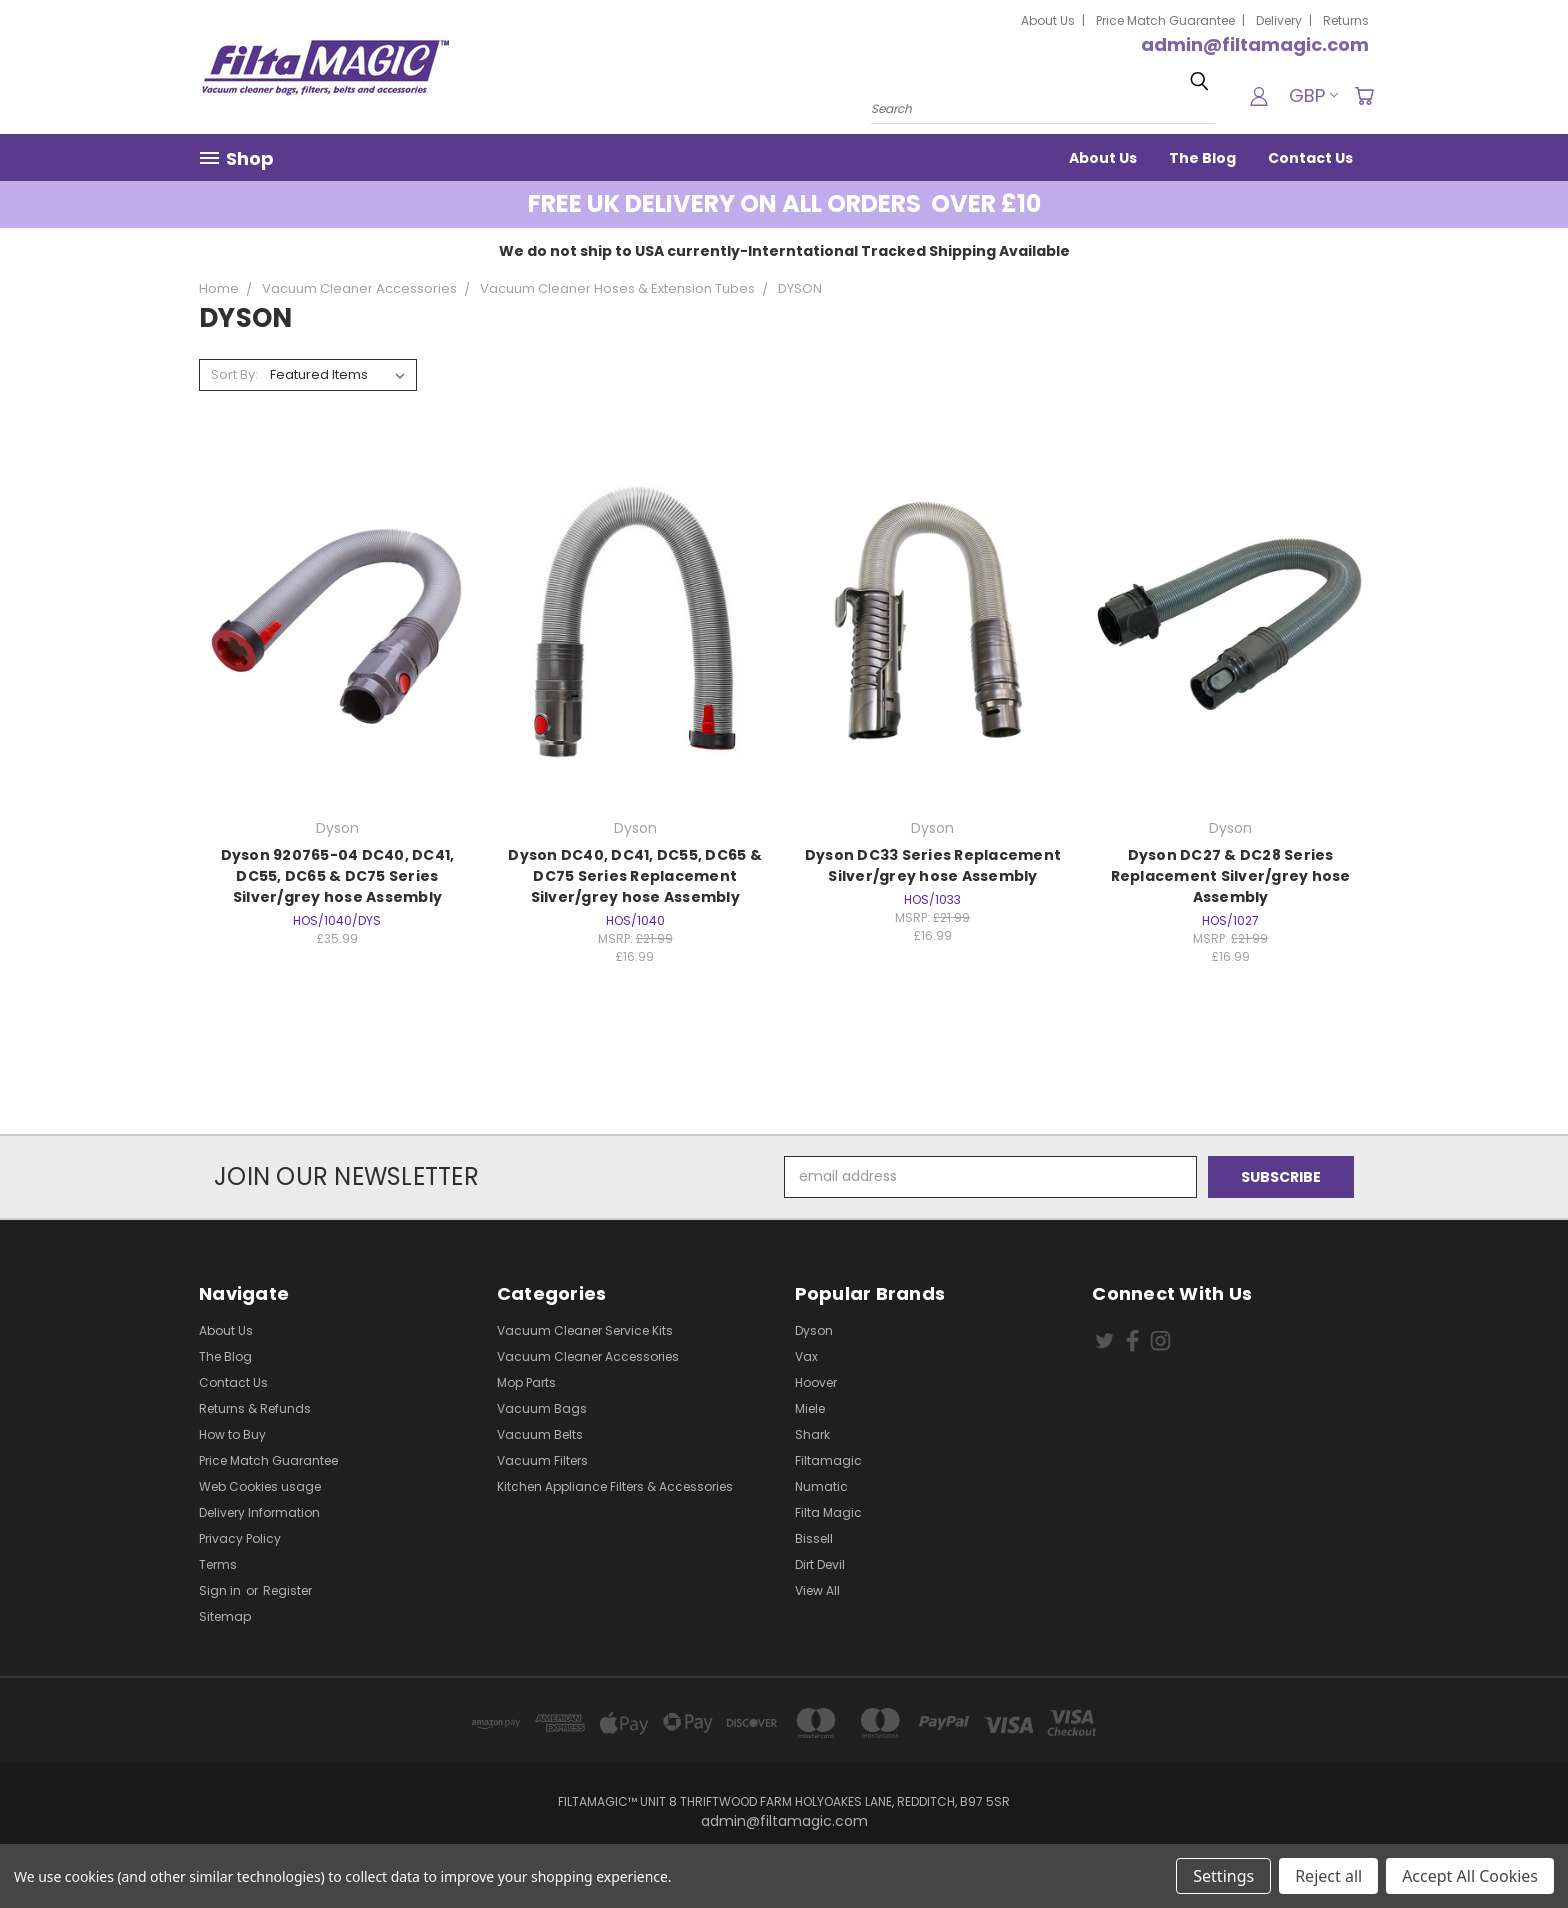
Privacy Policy (240, 1538)
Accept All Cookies (1470, 1876)
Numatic (821, 1486)
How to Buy (232, 1434)
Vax (806, 1356)
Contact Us (1310, 158)
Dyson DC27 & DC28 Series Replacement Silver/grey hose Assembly (1231, 876)
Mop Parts (526, 1382)
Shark (812, 1434)
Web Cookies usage (260, 1486)
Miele (810, 1408)
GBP (1313, 95)
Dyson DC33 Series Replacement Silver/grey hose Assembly (933, 865)
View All (817, 1590)
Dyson (814, 1330)
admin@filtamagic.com (1255, 44)
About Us (1048, 20)
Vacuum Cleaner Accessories (588, 1356)
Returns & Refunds (255, 1408)
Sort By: (234, 374)
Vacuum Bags (542, 1408)
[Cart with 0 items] (1364, 96)
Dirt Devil (820, 1564)
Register (287, 1590)
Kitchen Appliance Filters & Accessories (615, 1486)
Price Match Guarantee (1165, 20)
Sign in (221, 1590)
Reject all (1328, 1876)
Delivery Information (259, 1512)
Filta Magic (828, 1512)
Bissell (814, 1538)
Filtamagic (828, 1460)
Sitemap (225, 1616)
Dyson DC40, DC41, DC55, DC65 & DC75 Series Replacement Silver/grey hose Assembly (635, 876)
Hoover (816, 1382)
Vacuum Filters (542, 1460)
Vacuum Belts (540, 1434)
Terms (218, 1564)
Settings (1223, 1876)
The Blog (1202, 158)
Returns (1346, 20)
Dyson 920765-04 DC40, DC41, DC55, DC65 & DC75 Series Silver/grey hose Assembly (338, 876)
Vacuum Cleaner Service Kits (585, 1330)
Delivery (1279, 20)
